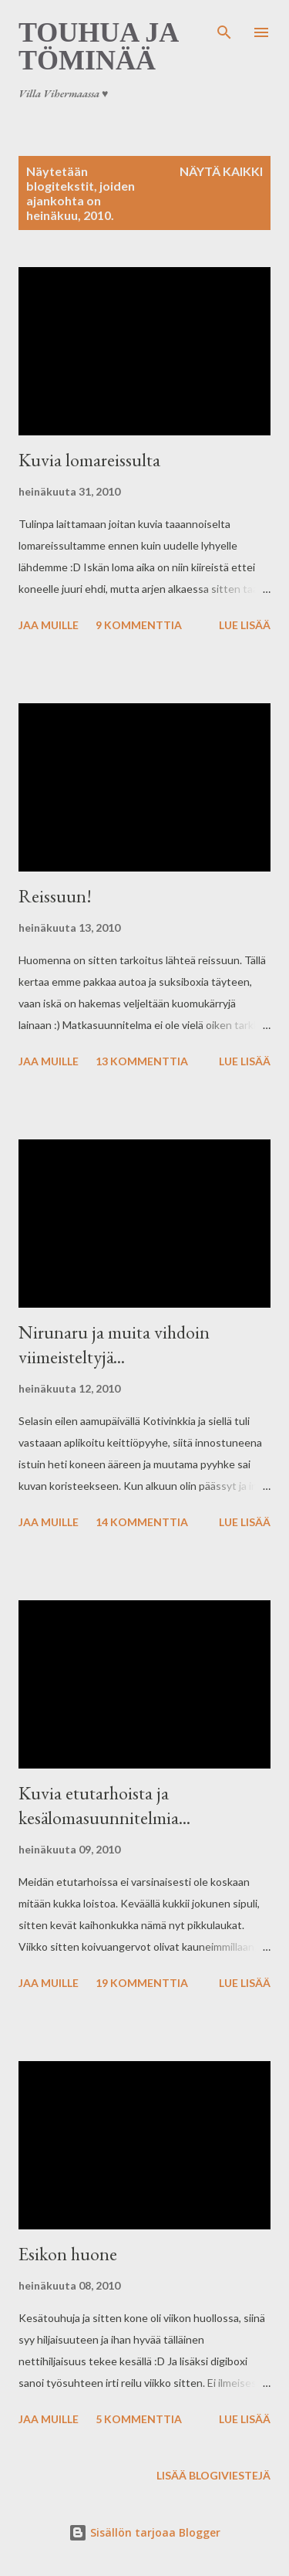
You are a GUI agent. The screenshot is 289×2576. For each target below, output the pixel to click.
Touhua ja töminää (97, 46)
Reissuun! (55, 896)
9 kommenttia (139, 624)
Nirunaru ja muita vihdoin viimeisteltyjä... (114, 1344)
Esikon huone (67, 2254)
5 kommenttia (139, 2418)
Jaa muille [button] (48, 624)
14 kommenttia (142, 1521)
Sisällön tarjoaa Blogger (144, 2532)
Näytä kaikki (221, 171)
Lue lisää (245, 624)
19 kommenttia (142, 1982)
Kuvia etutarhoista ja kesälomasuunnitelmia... (104, 1805)
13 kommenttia (142, 1061)
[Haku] (224, 28)
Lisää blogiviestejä (213, 2475)
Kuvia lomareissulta (89, 460)
